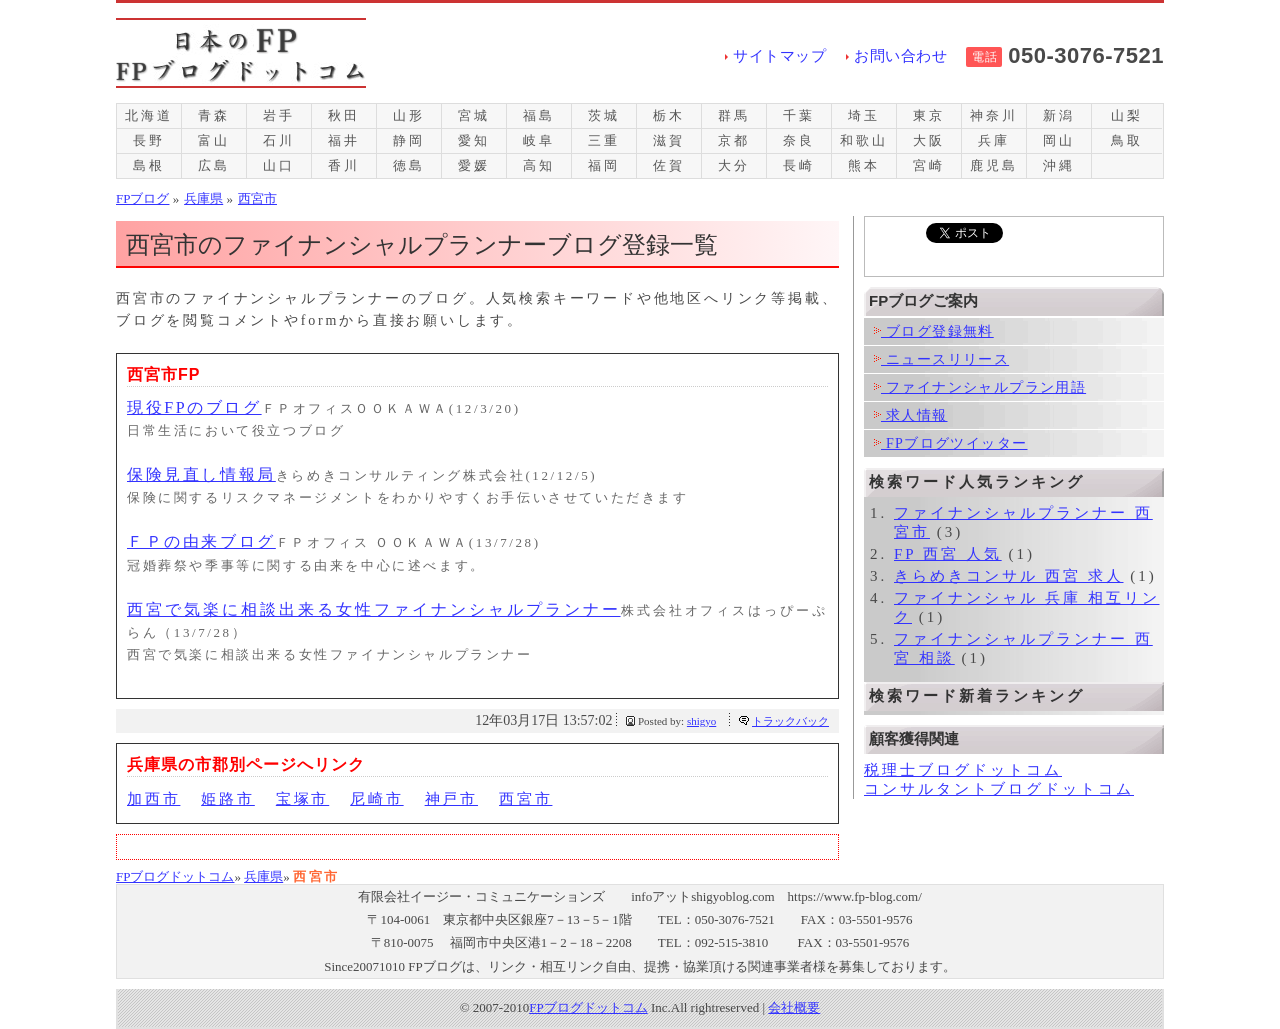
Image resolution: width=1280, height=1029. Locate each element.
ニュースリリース (941, 359)
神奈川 (993, 115)
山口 (279, 165)
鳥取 (1127, 140)
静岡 (409, 140)
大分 (734, 165)
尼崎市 (376, 799)
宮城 (474, 115)
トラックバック (790, 721)
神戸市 (451, 799)
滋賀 (669, 140)
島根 (149, 165)
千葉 (799, 115)
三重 (604, 140)
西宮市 (525, 799)
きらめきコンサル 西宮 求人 (1009, 576)
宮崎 (929, 165)
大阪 (929, 140)
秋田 (344, 115)
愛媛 (474, 165)
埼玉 (864, 115)
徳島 (409, 165)
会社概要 (794, 1007)
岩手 (279, 115)
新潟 (1059, 115)
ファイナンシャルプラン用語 (980, 387)
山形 (409, 115)
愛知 (474, 140)
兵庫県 (263, 876)
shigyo (701, 721)
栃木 (669, 115)
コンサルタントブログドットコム (999, 789)
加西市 (153, 799)
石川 (279, 140)
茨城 (604, 115)
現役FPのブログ (194, 407)
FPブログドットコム (175, 876)
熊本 (864, 165)
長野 (149, 140)
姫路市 (227, 799)
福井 (344, 140)
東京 (929, 115)
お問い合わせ (900, 56)
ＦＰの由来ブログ (201, 541)
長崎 (799, 165)
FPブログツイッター (950, 443)
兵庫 (994, 140)
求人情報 (911, 415)
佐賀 (669, 165)
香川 (344, 165)
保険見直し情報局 (201, 474)
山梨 (1127, 115)
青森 (214, 115)
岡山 (1059, 140)
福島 (539, 115)
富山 (214, 140)
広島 (214, 165)
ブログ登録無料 (934, 331)
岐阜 (539, 140)
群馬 (734, 115)
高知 (539, 165)
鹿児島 (993, 165)
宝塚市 (302, 799)
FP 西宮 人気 (948, 554)
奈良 (799, 140)
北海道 (148, 115)
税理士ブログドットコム (963, 770)
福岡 (604, 165)
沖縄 (1059, 165)
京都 (734, 140)
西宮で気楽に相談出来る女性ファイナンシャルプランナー (374, 609)
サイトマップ (779, 56)
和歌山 (863, 140)
